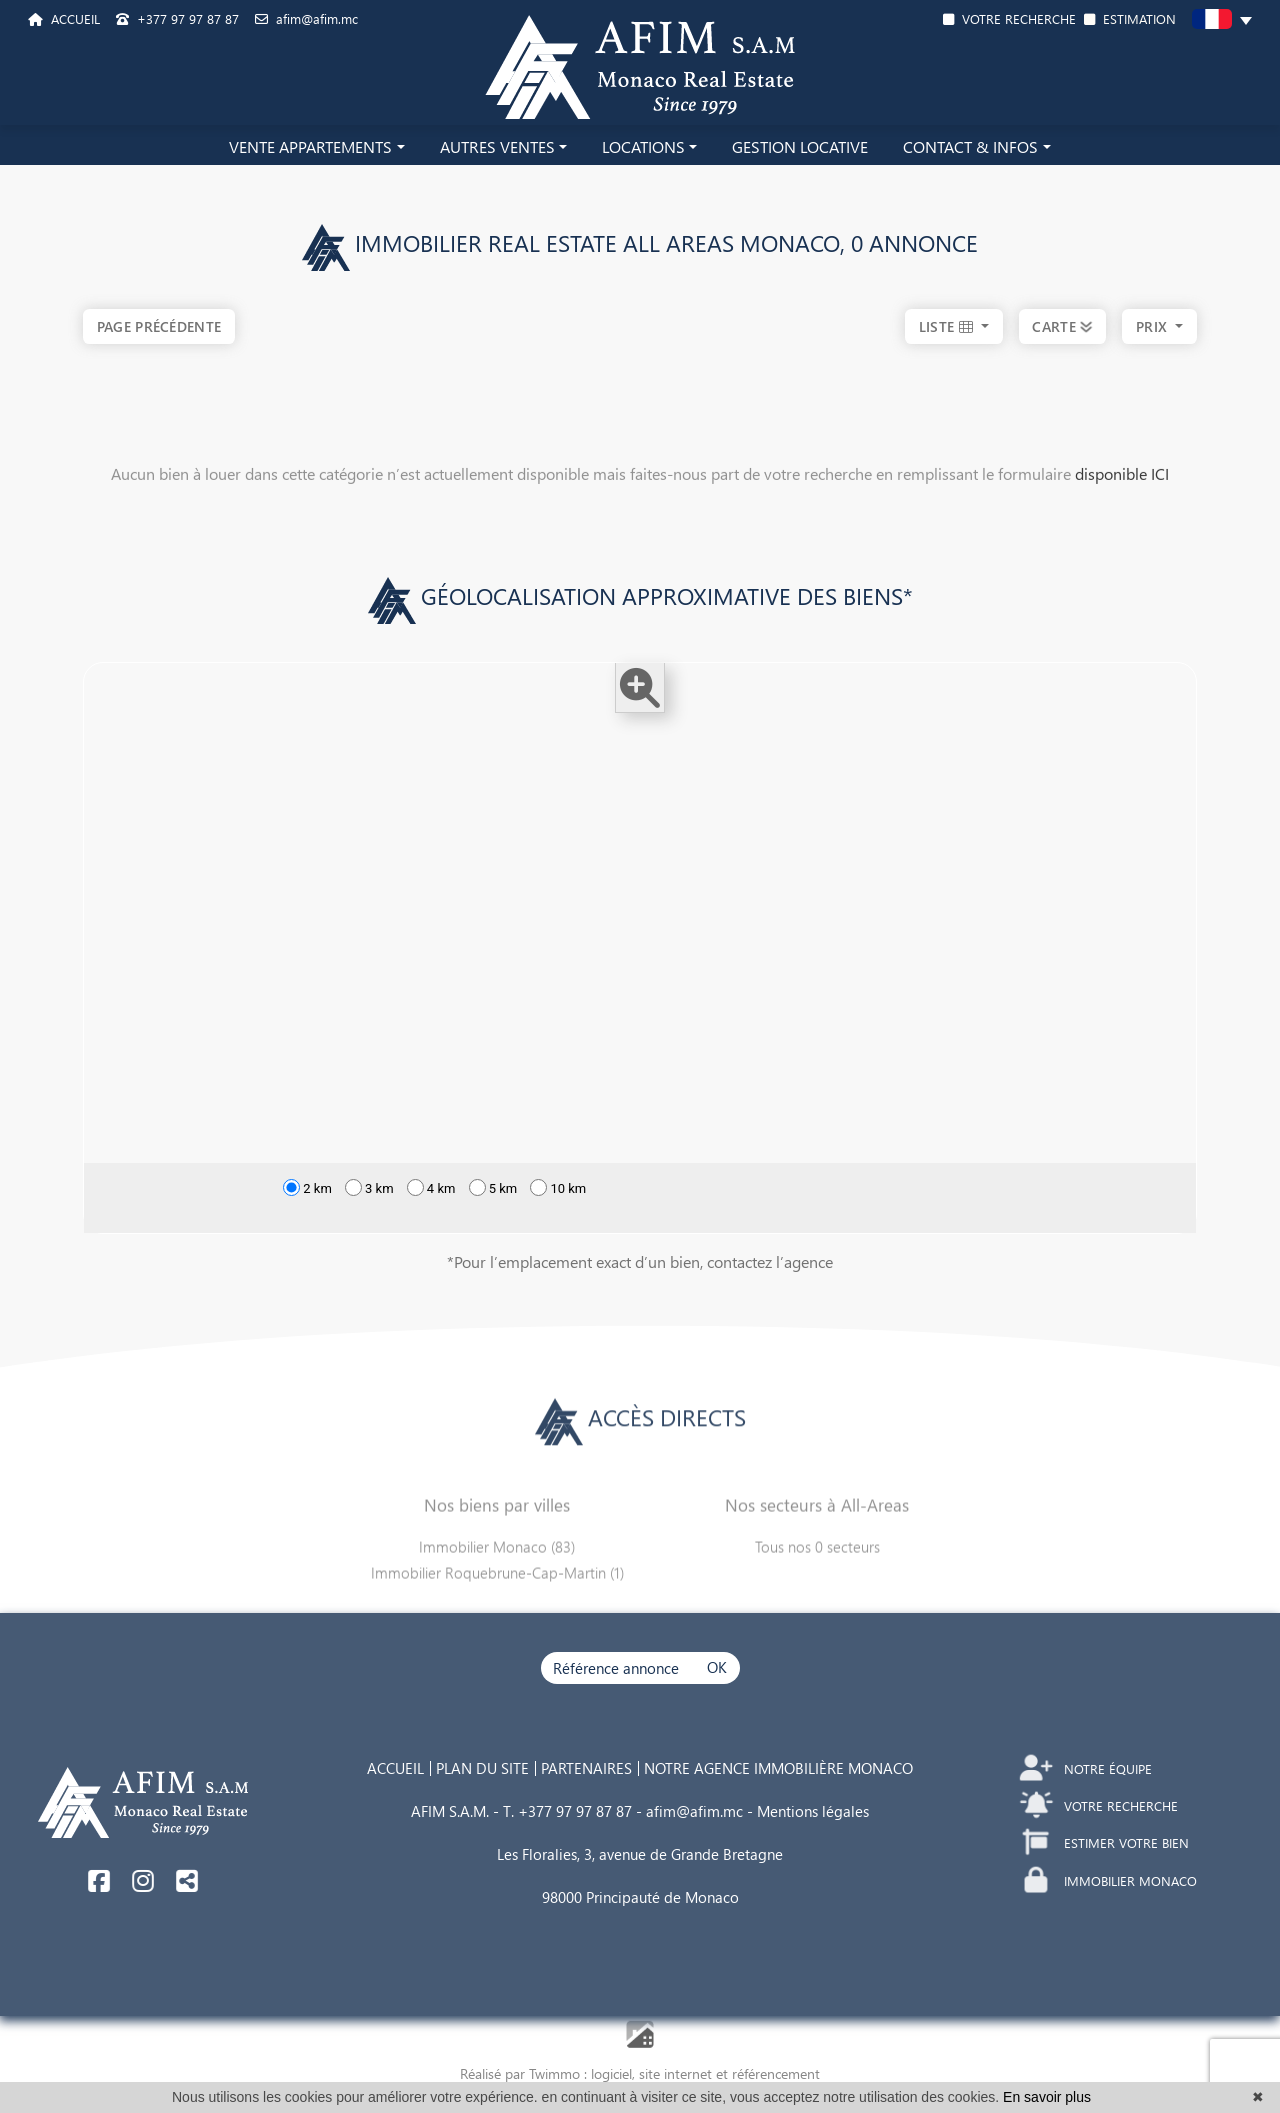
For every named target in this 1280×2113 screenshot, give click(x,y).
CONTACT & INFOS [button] (970, 146)
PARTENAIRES (586, 1768)
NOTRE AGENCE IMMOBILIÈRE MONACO (778, 1768)
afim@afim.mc (306, 18)
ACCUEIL (64, 18)
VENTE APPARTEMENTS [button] (310, 146)
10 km (558, 1187)
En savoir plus (1047, 2097)
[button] (1222, 22)
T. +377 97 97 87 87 (567, 1811)
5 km (493, 1187)
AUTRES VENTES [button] (497, 146)
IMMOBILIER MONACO (1109, 1880)
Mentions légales (813, 1811)
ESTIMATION (1130, 18)
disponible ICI (1122, 510)
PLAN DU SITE (482, 1768)
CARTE (1062, 326)
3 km (369, 1187)
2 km (307, 1187)
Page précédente (159, 326)
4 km (431, 1187)
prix (1154, 326)
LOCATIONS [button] (643, 146)
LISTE (948, 326)
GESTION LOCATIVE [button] (800, 146)
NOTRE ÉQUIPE (1087, 1768)
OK (717, 1667)
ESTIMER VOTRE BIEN (1105, 1842)
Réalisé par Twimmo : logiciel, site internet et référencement (640, 2073)
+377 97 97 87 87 (177, 18)
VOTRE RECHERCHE (1009, 18)
